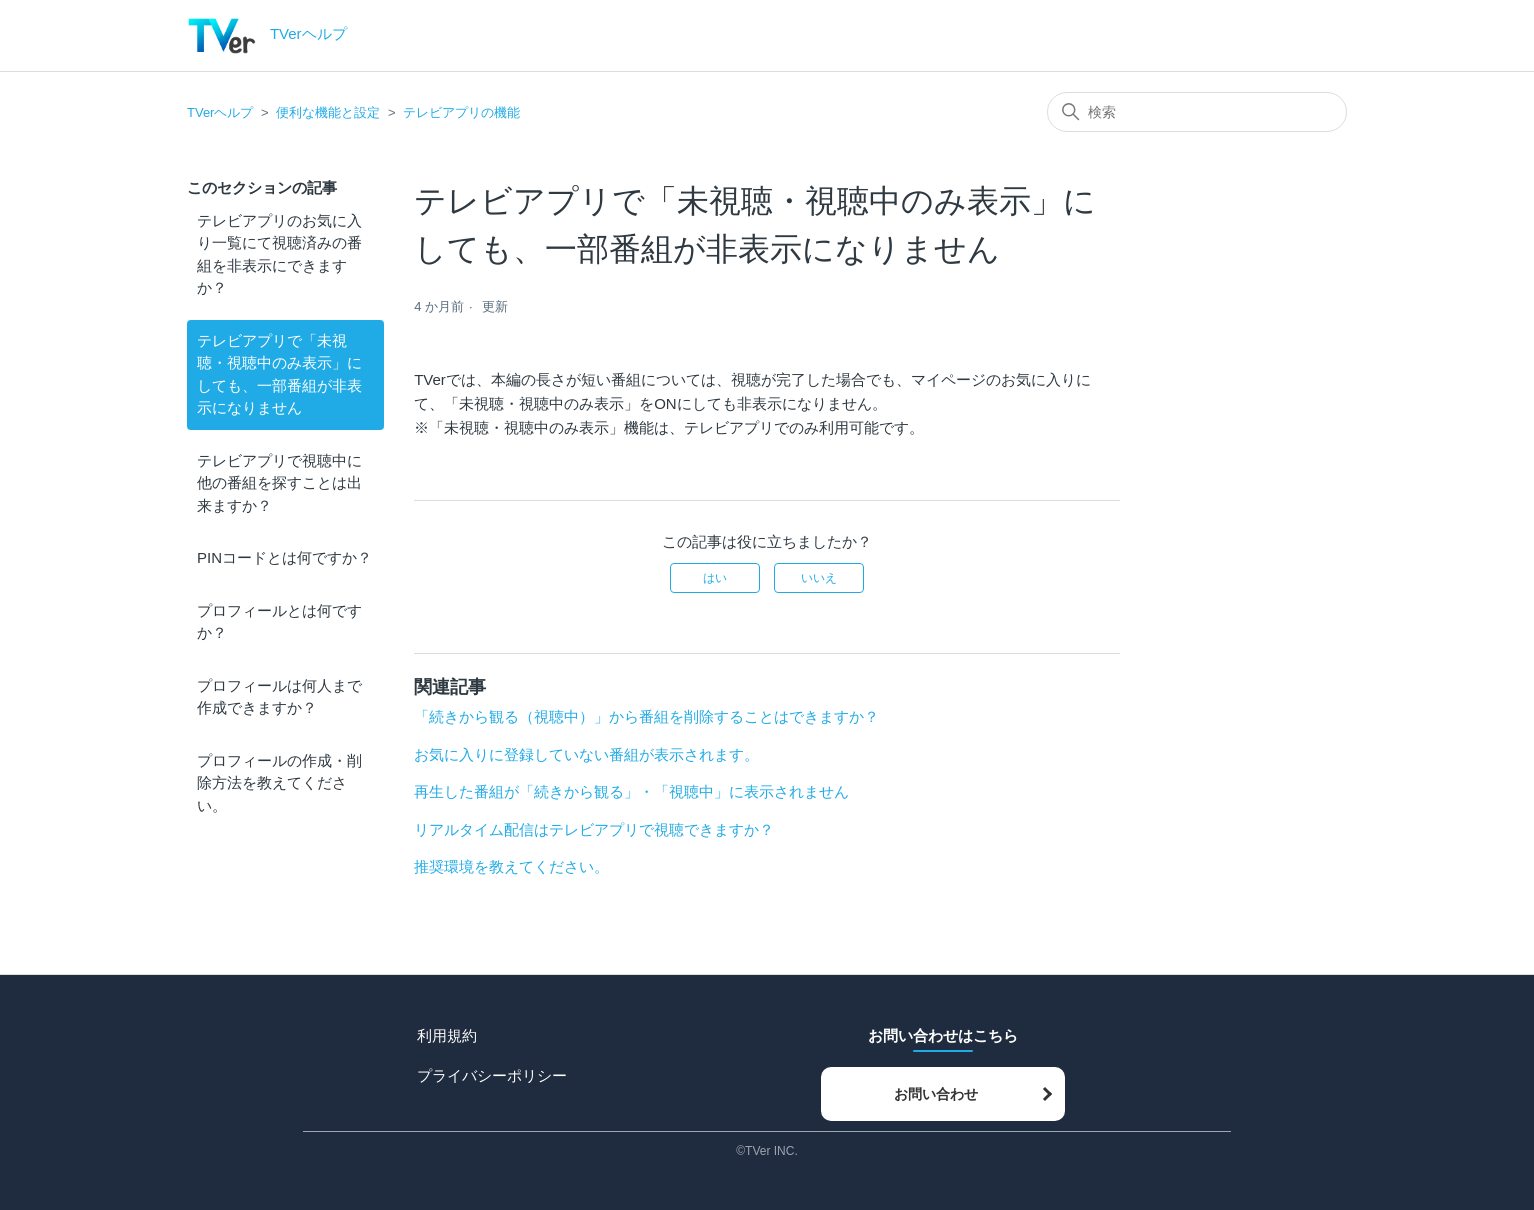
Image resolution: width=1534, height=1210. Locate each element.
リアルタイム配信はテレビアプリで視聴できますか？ (594, 829)
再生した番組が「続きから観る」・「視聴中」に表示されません (631, 791)
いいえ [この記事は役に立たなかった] (819, 578)
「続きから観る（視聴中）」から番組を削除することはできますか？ (646, 716)
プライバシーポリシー (492, 1075)
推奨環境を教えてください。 (511, 866)
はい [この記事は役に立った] (715, 578)
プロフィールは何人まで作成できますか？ (279, 697)
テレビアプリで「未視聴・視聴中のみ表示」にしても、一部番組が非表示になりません (279, 374)
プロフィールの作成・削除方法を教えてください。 (279, 783)
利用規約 (447, 1035)
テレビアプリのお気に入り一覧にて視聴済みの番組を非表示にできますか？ (279, 254)
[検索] (1197, 112)
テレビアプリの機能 (461, 112)
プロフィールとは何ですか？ (279, 622)
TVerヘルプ (220, 112)
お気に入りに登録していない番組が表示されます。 (586, 754)
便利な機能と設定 (328, 112)
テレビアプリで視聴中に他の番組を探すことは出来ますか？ (279, 483)
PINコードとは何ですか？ (284, 557)
